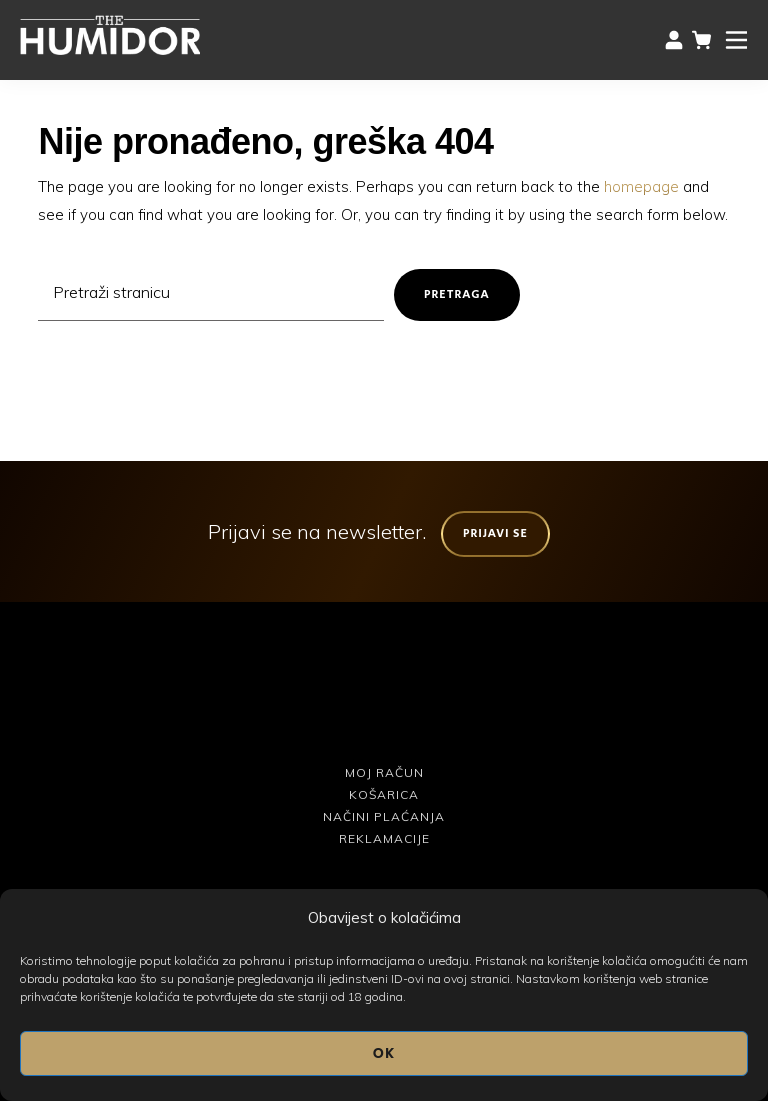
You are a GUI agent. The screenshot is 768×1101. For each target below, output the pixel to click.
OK (384, 1053)
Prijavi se (495, 533)
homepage (641, 186)
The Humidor (110, 35)
